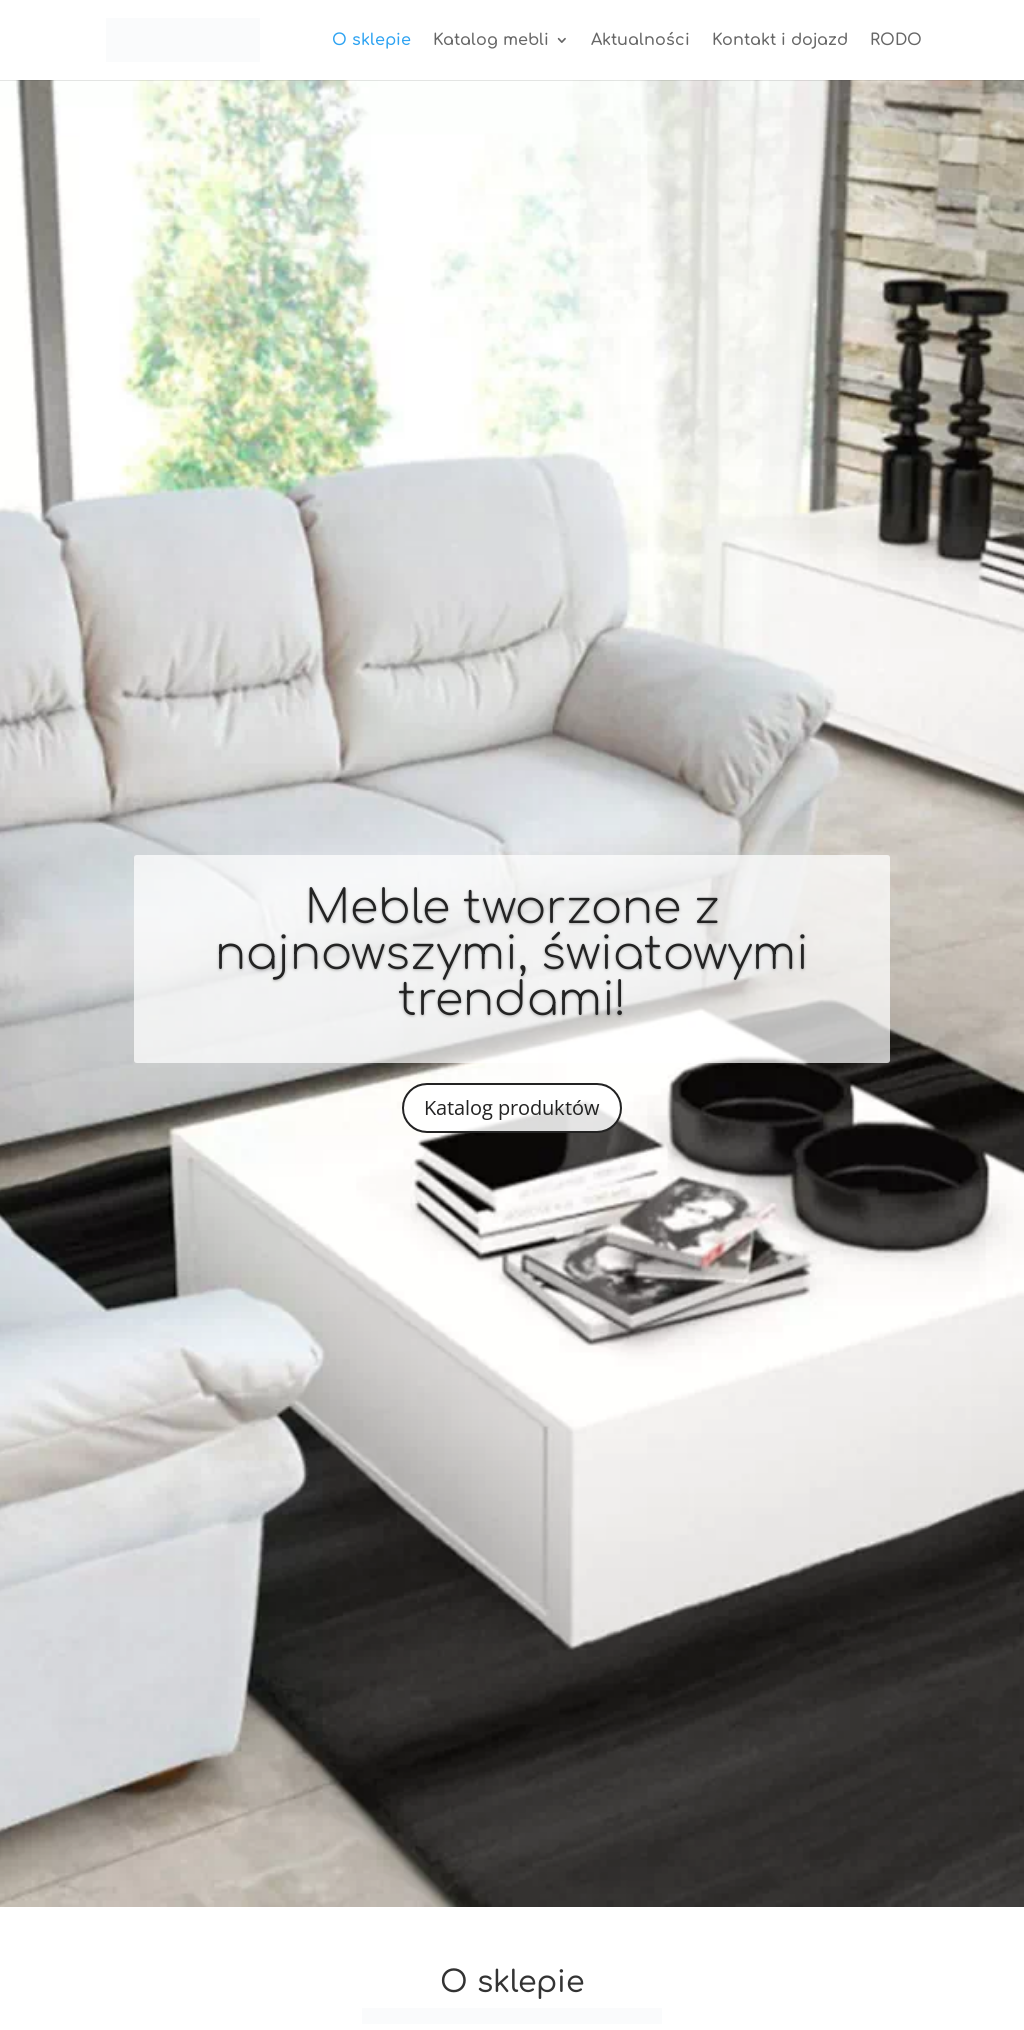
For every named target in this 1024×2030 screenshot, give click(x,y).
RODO (896, 41)
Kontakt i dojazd (780, 41)
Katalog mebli (491, 41)
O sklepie (371, 41)
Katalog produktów (512, 1107)
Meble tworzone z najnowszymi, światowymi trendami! (512, 954)
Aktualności (640, 41)
